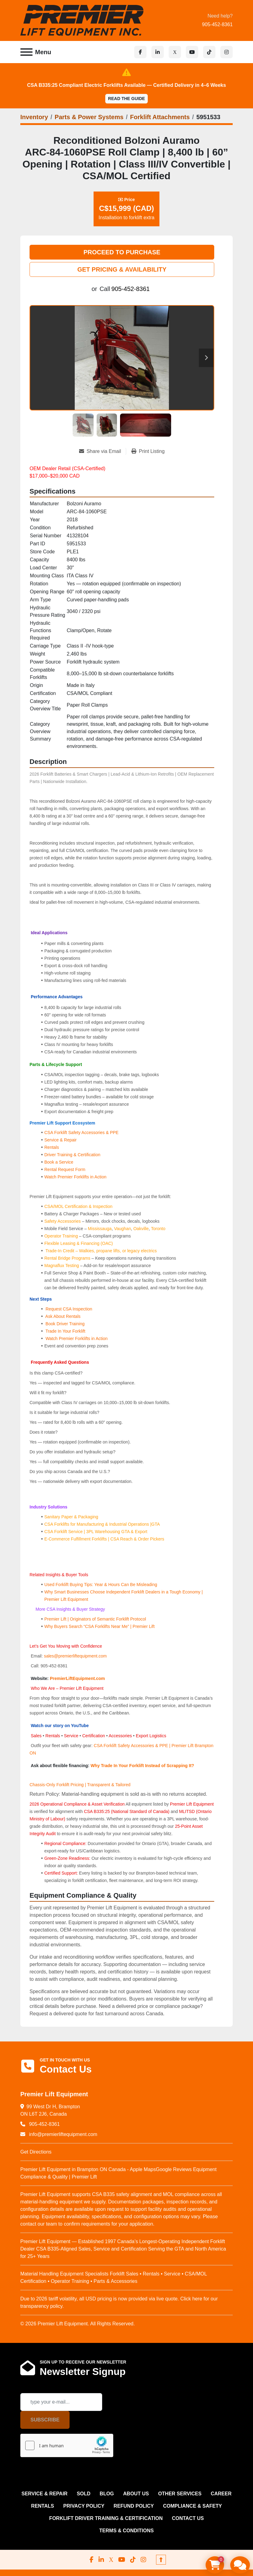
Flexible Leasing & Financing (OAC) (78, 1243)
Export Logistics (151, 1735)
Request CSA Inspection (69, 1308)
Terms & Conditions (126, 2530)
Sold (83, 2493)
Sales (37, 1735)
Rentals (51, 1147)
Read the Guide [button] (126, 98)
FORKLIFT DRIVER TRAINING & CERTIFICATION (106, 2518)
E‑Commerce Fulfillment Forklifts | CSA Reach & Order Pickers (104, 1538)
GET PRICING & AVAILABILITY (122, 269)
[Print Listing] (148, 451)
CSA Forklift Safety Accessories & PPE (81, 1132)
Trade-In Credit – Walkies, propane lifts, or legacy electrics (101, 1250)
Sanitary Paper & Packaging (71, 1516)
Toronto (158, 1228)
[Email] (61, 2402)
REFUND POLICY (134, 2506)
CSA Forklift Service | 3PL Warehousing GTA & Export (95, 1531)
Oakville (141, 1228)
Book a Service (58, 1162)
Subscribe (44, 2419)
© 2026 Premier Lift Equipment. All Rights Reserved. (77, 2323)
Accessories (120, 1735)
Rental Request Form (64, 1169)
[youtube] (192, 52)
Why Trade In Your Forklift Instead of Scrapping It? (142, 1765)
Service (71, 1735)
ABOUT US (136, 2493)
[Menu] (26, 52)
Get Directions (35, 2151)
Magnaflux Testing (61, 1265)
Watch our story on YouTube (60, 1725)
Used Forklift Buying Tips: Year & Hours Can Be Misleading (100, 1584)
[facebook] (140, 52)
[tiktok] (209, 52)
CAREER (221, 2493)
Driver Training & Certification (72, 1154)
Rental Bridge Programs (67, 1258)
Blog (107, 2493)
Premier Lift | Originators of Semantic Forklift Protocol (95, 1619)
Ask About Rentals (62, 1316)
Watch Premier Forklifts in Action (75, 1176)
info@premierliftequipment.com (62, 2134)
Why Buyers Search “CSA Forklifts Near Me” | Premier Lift (99, 1626)
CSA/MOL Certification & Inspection (78, 1206)
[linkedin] (157, 52)
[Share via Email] (102, 451)
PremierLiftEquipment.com (77, 1678)
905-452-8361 (217, 24)
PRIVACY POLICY (83, 2506)
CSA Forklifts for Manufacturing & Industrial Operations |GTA (102, 1524)
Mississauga (100, 1228)
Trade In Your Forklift (65, 1331)
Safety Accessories (62, 1221)
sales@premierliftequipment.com (76, 1655)
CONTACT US (188, 2518)
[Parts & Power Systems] (89, 117)
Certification (94, 1735)
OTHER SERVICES (180, 2493)
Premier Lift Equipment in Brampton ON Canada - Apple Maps (88, 2169)
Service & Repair (60, 1139)
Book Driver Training (64, 1323)
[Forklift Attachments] (160, 117)
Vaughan (122, 1228)
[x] (175, 52)
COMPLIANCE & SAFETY (192, 2506)
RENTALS (42, 2506)
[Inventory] (34, 117)
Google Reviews (174, 2169)
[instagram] (226, 52)
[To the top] (161, 2560)
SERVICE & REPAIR (45, 2493)
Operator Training (61, 1235)
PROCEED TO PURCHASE (121, 252)
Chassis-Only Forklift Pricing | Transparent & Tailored (80, 1784)
